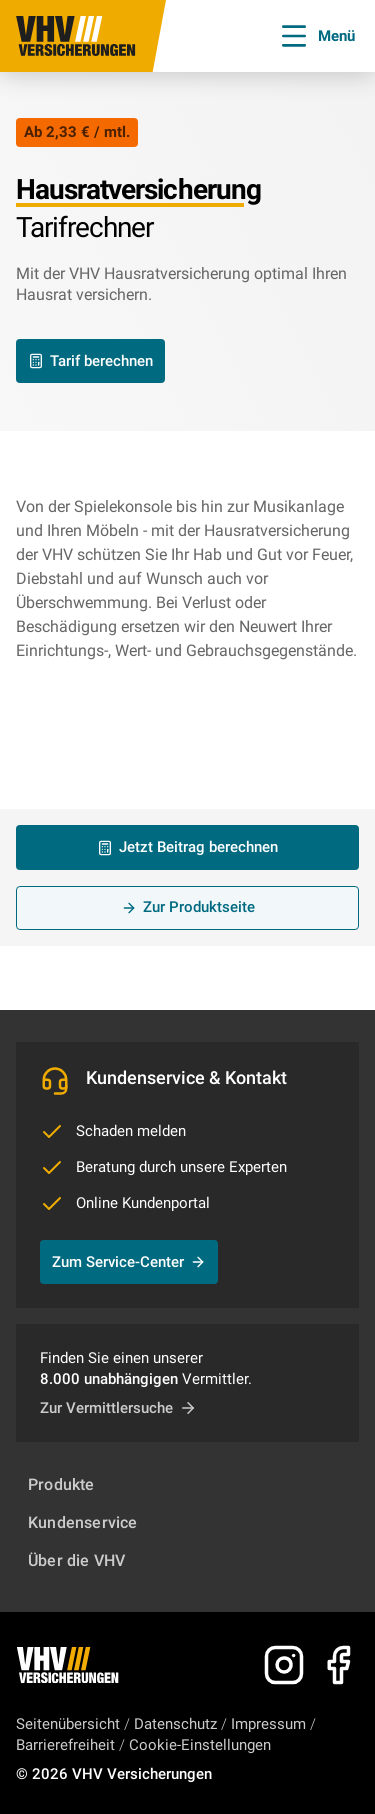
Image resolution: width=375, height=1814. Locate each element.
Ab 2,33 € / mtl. (77, 132)
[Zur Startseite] (76, 36)
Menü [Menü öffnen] (316, 36)
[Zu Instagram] (284, 1665)
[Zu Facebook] (338, 1665)
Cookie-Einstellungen (200, 1745)
